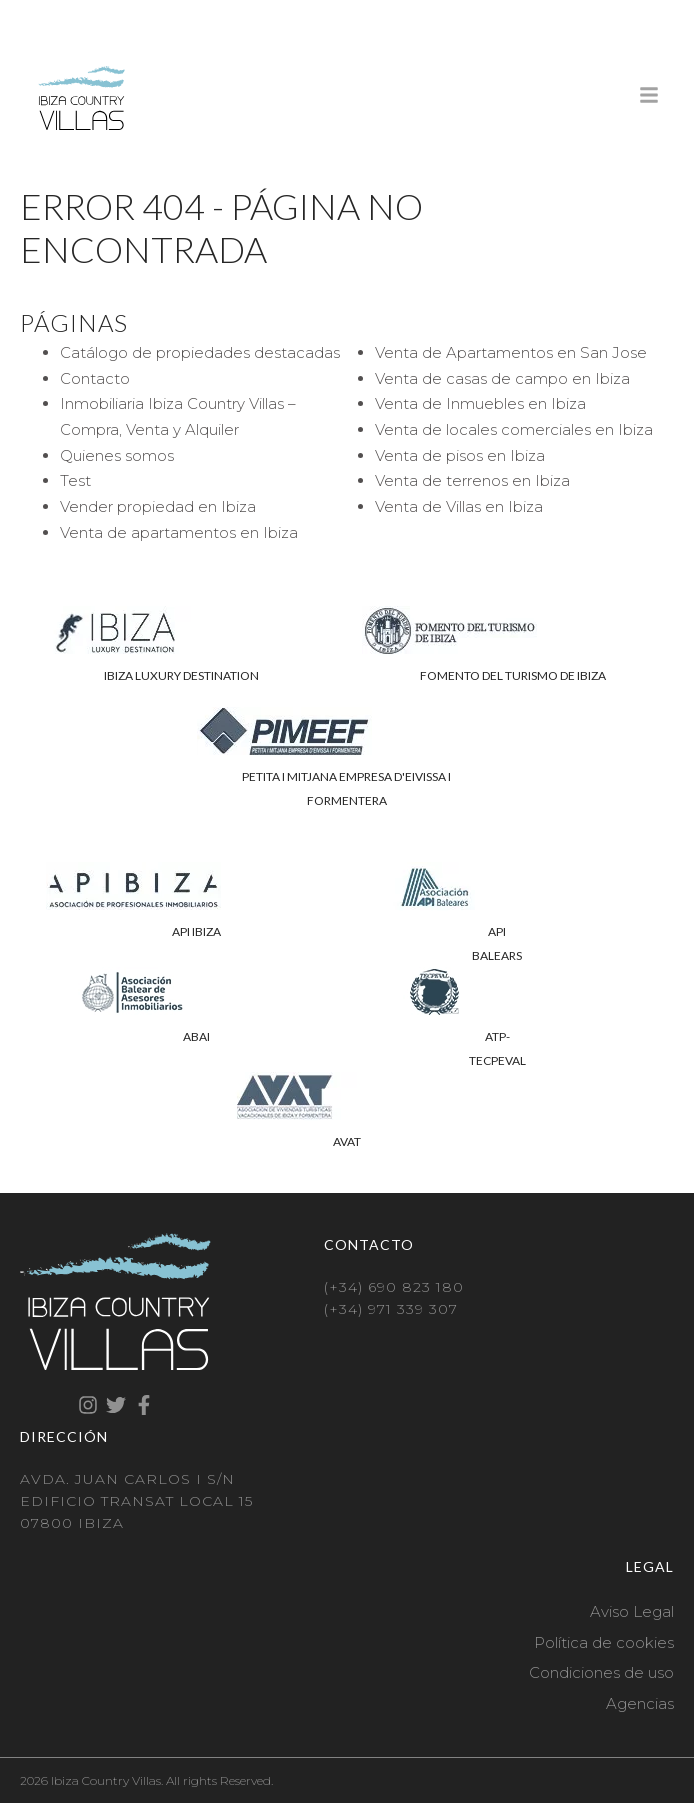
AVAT (347, 1141)
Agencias (640, 1703)
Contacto (95, 378)
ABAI (196, 1036)
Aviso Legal (632, 1611)
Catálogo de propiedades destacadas (200, 352)
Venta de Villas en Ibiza (459, 506)
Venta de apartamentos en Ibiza (179, 532)
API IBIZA (196, 931)
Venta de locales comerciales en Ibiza (514, 429)
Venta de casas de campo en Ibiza (502, 378)
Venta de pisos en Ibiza (460, 455)
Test (75, 480)
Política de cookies (604, 1642)
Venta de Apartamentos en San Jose (511, 352)
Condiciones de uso (601, 1672)
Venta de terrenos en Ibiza (472, 480)
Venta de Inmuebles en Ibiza (480, 403)
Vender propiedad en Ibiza (158, 506)
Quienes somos (117, 455)
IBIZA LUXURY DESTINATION (181, 675)
